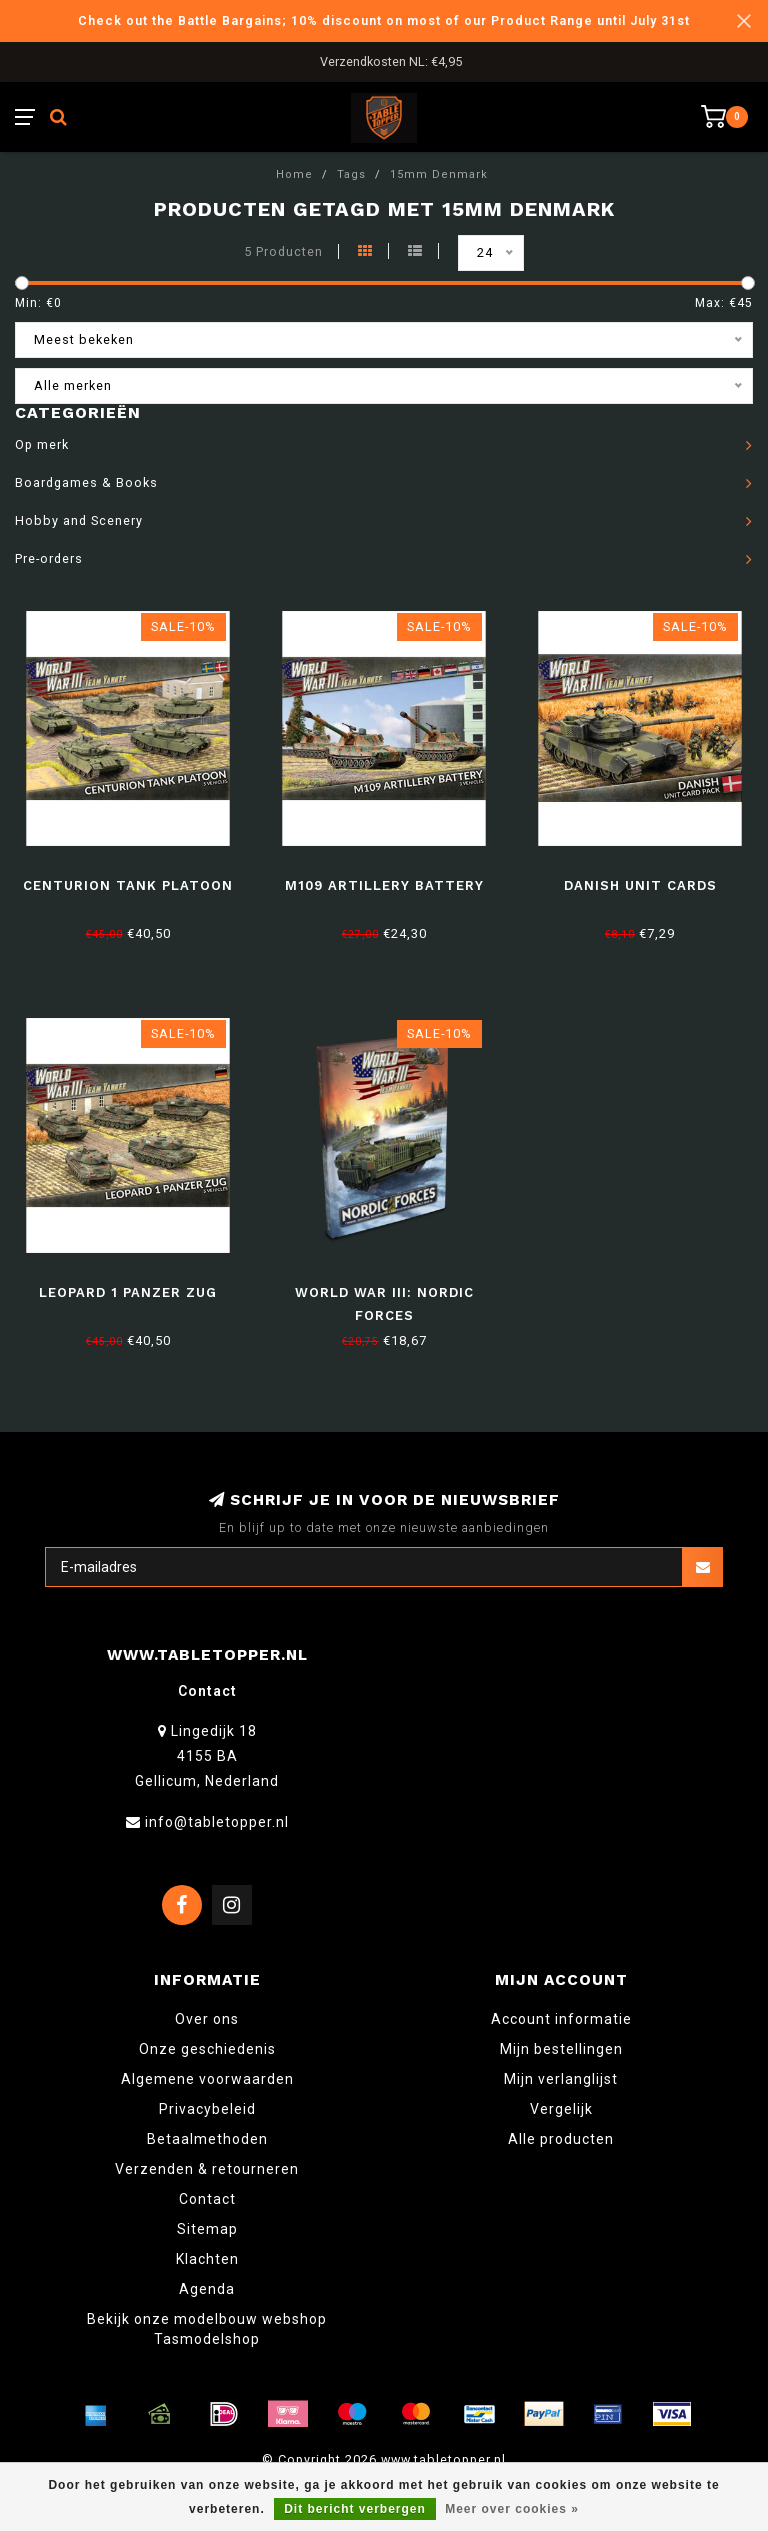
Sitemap (207, 2229)
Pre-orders (49, 558)
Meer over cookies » (512, 2509)
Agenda (207, 2289)
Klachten (207, 2259)
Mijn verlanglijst (561, 2079)
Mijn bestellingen (561, 2049)
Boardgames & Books (86, 482)
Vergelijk (561, 2109)
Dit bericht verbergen (355, 2509)
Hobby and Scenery (79, 520)
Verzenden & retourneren (207, 2169)
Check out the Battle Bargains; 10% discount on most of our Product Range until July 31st (384, 20)
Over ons (207, 2019)
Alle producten (561, 2139)
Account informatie (561, 2019)
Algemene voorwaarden (207, 2079)
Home (294, 174)
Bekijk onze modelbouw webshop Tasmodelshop (207, 2329)
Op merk (42, 444)
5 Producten (283, 251)
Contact (207, 2199)
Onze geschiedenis (207, 2049)
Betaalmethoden (207, 2139)
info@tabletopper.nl (217, 1822)
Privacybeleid (207, 2109)
